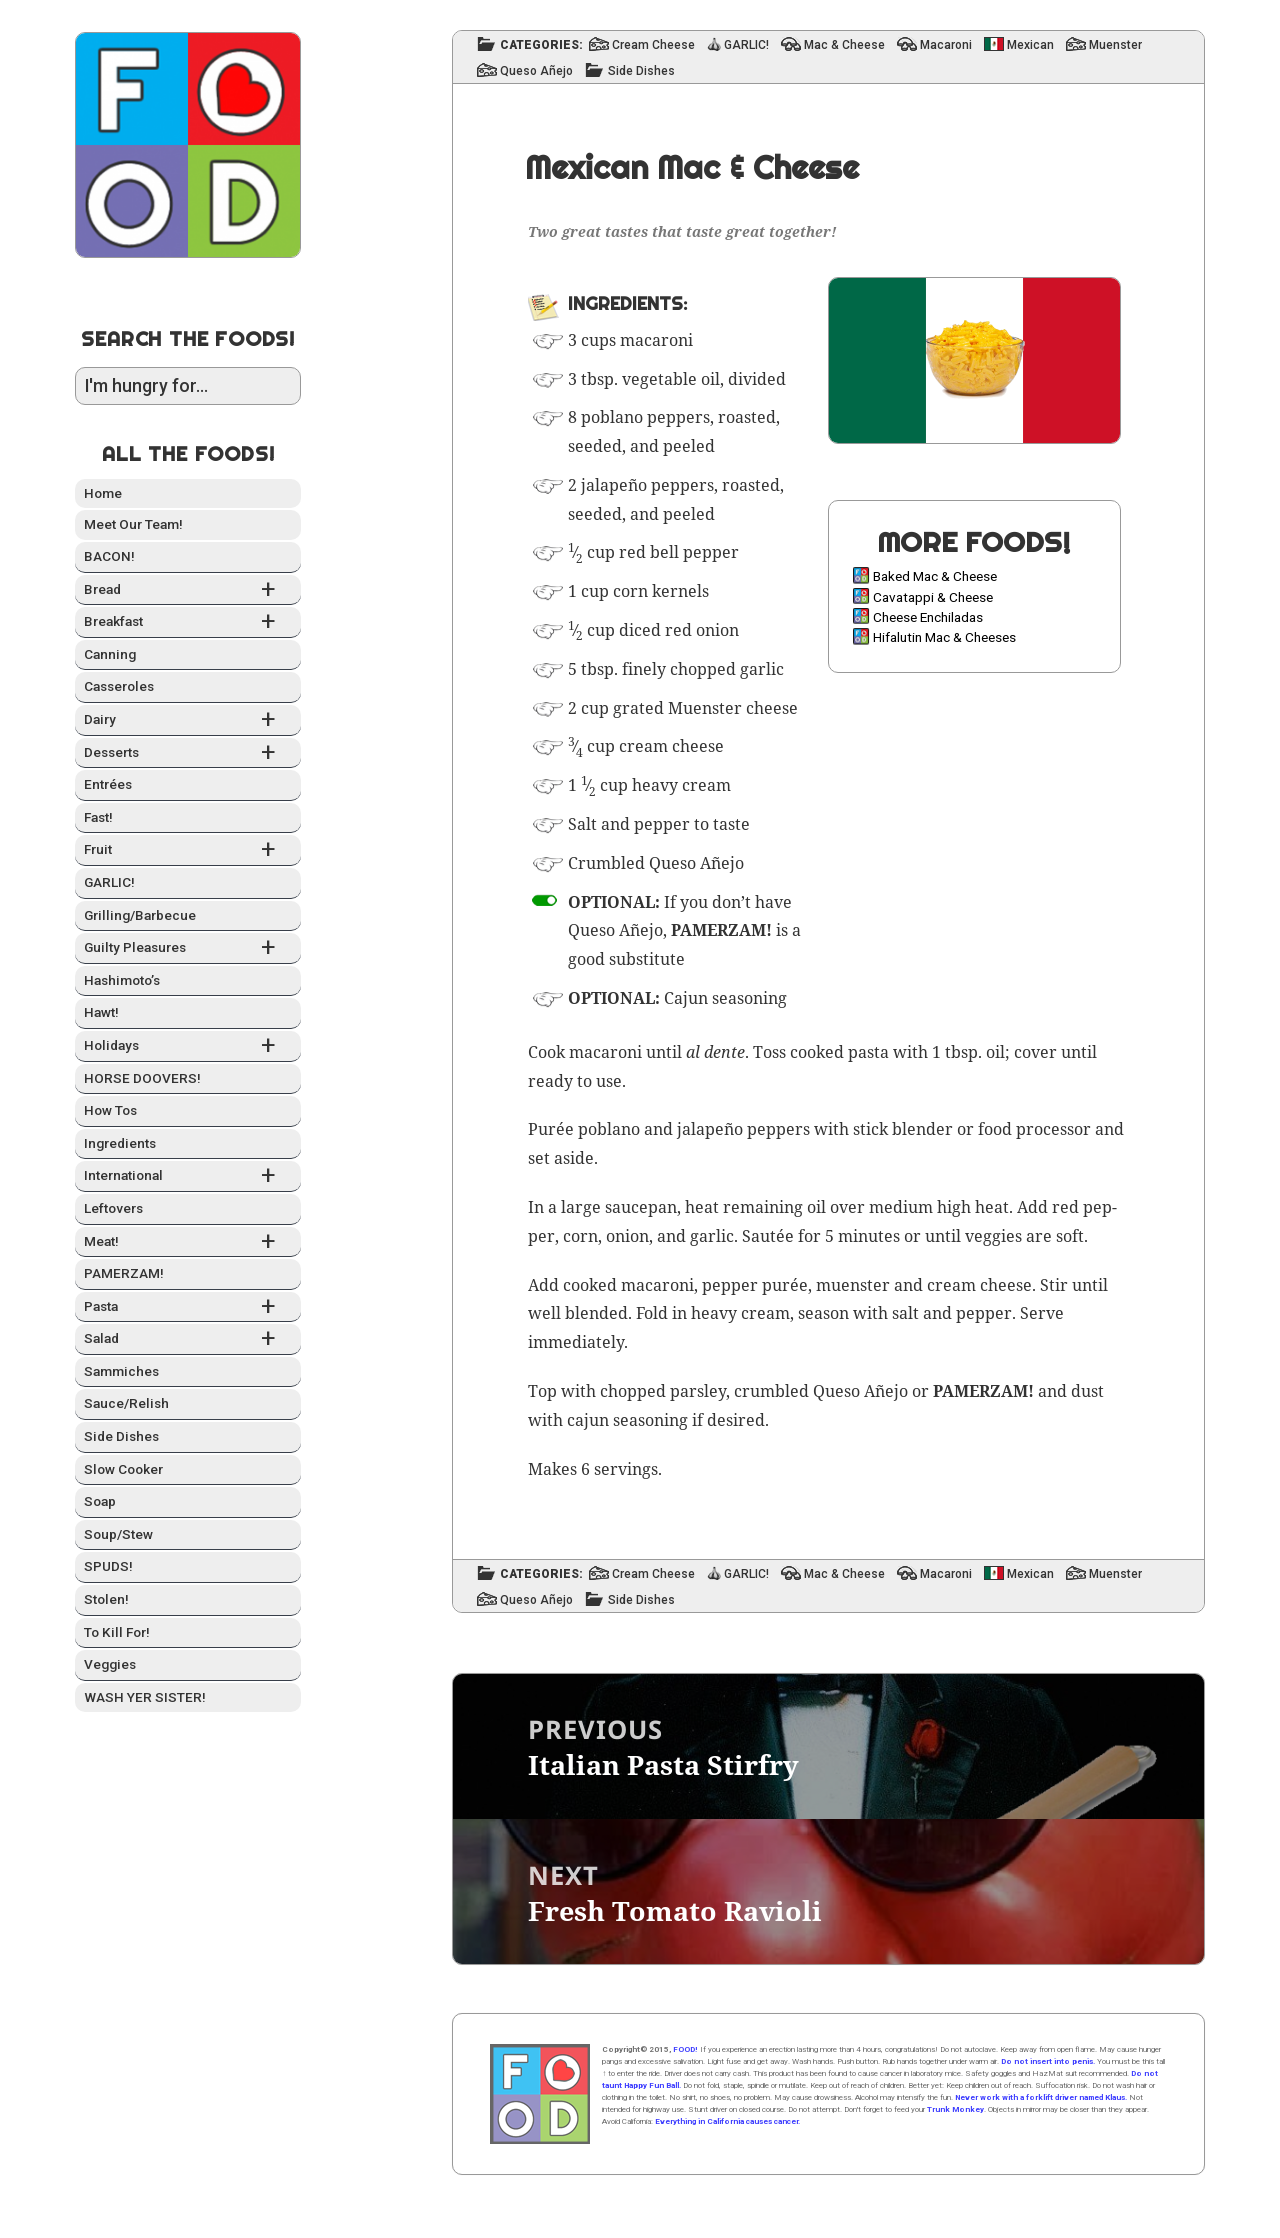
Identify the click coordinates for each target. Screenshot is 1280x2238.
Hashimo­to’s (122, 980)
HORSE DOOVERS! (142, 1078)
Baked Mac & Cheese (935, 576)
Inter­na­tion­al (188, 1176)
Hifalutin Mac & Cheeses (944, 637)
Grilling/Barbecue (140, 915)
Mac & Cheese (844, 45)
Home (103, 493)
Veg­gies (110, 1664)
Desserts (188, 753)
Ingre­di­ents (120, 1143)
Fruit (188, 850)
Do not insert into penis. (1048, 2061)
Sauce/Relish (126, 1403)
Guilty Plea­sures (188, 948)
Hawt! (101, 1012)
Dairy (188, 720)
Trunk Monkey (955, 2109)
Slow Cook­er (123, 1469)
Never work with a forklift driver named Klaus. (1041, 2097)
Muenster (1115, 45)
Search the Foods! (188, 338)
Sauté (763, 1236)
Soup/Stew (118, 1534)
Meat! (188, 1242)
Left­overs (113, 1208)
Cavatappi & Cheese (933, 597)
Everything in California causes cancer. (727, 2121)
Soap (100, 1501)
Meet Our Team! (133, 524)
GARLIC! (109, 882)
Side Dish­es (121, 1436)
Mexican (1030, 45)
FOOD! (685, 2049)
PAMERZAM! (124, 1273)
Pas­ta (188, 1307)
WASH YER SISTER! (145, 1697)
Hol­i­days (188, 1046)
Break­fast (188, 622)
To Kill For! (117, 1632)
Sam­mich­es (121, 1371)
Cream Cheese (653, 45)
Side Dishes (641, 71)
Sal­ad (188, 1339)
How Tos (110, 1110)
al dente (715, 1052)
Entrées (108, 784)
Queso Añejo (536, 71)
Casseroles (119, 686)
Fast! (98, 817)
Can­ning (110, 654)
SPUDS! (108, 1566)
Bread (188, 590)
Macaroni (946, 45)
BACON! (109, 556)
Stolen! (106, 1599)
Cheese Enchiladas (928, 617)
